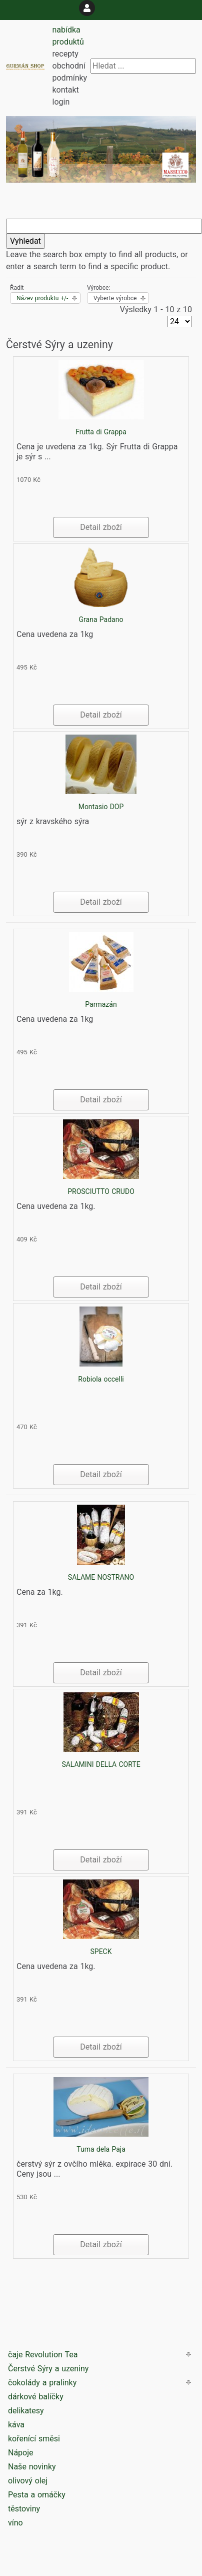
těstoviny (24, 2508)
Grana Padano (101, 619)
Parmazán (100, 1004)
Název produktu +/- (42, 298)
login (61, 102)
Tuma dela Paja (101, 2149)
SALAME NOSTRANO (101, 1577)
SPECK (101, 1952)
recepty (65, 54)
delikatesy (26, 2410)
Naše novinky (32, 2466)
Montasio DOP (101, 807)
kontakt (65, 90)
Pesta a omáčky (37, 2494)
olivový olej (28, 2480)
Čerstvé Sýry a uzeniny (48, 2368)
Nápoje (21, 2452)
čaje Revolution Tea (43, 2354)
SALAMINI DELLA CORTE (101, 1764)
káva (16, 2424)
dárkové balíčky (36, 2396)
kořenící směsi (34, 2438)
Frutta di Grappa (101, 432)
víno (15, 2522)
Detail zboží (101, 527)
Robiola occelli (101, 1379)
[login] (87, 8)
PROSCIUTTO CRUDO (101, 1191)
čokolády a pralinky (42, 2382)
